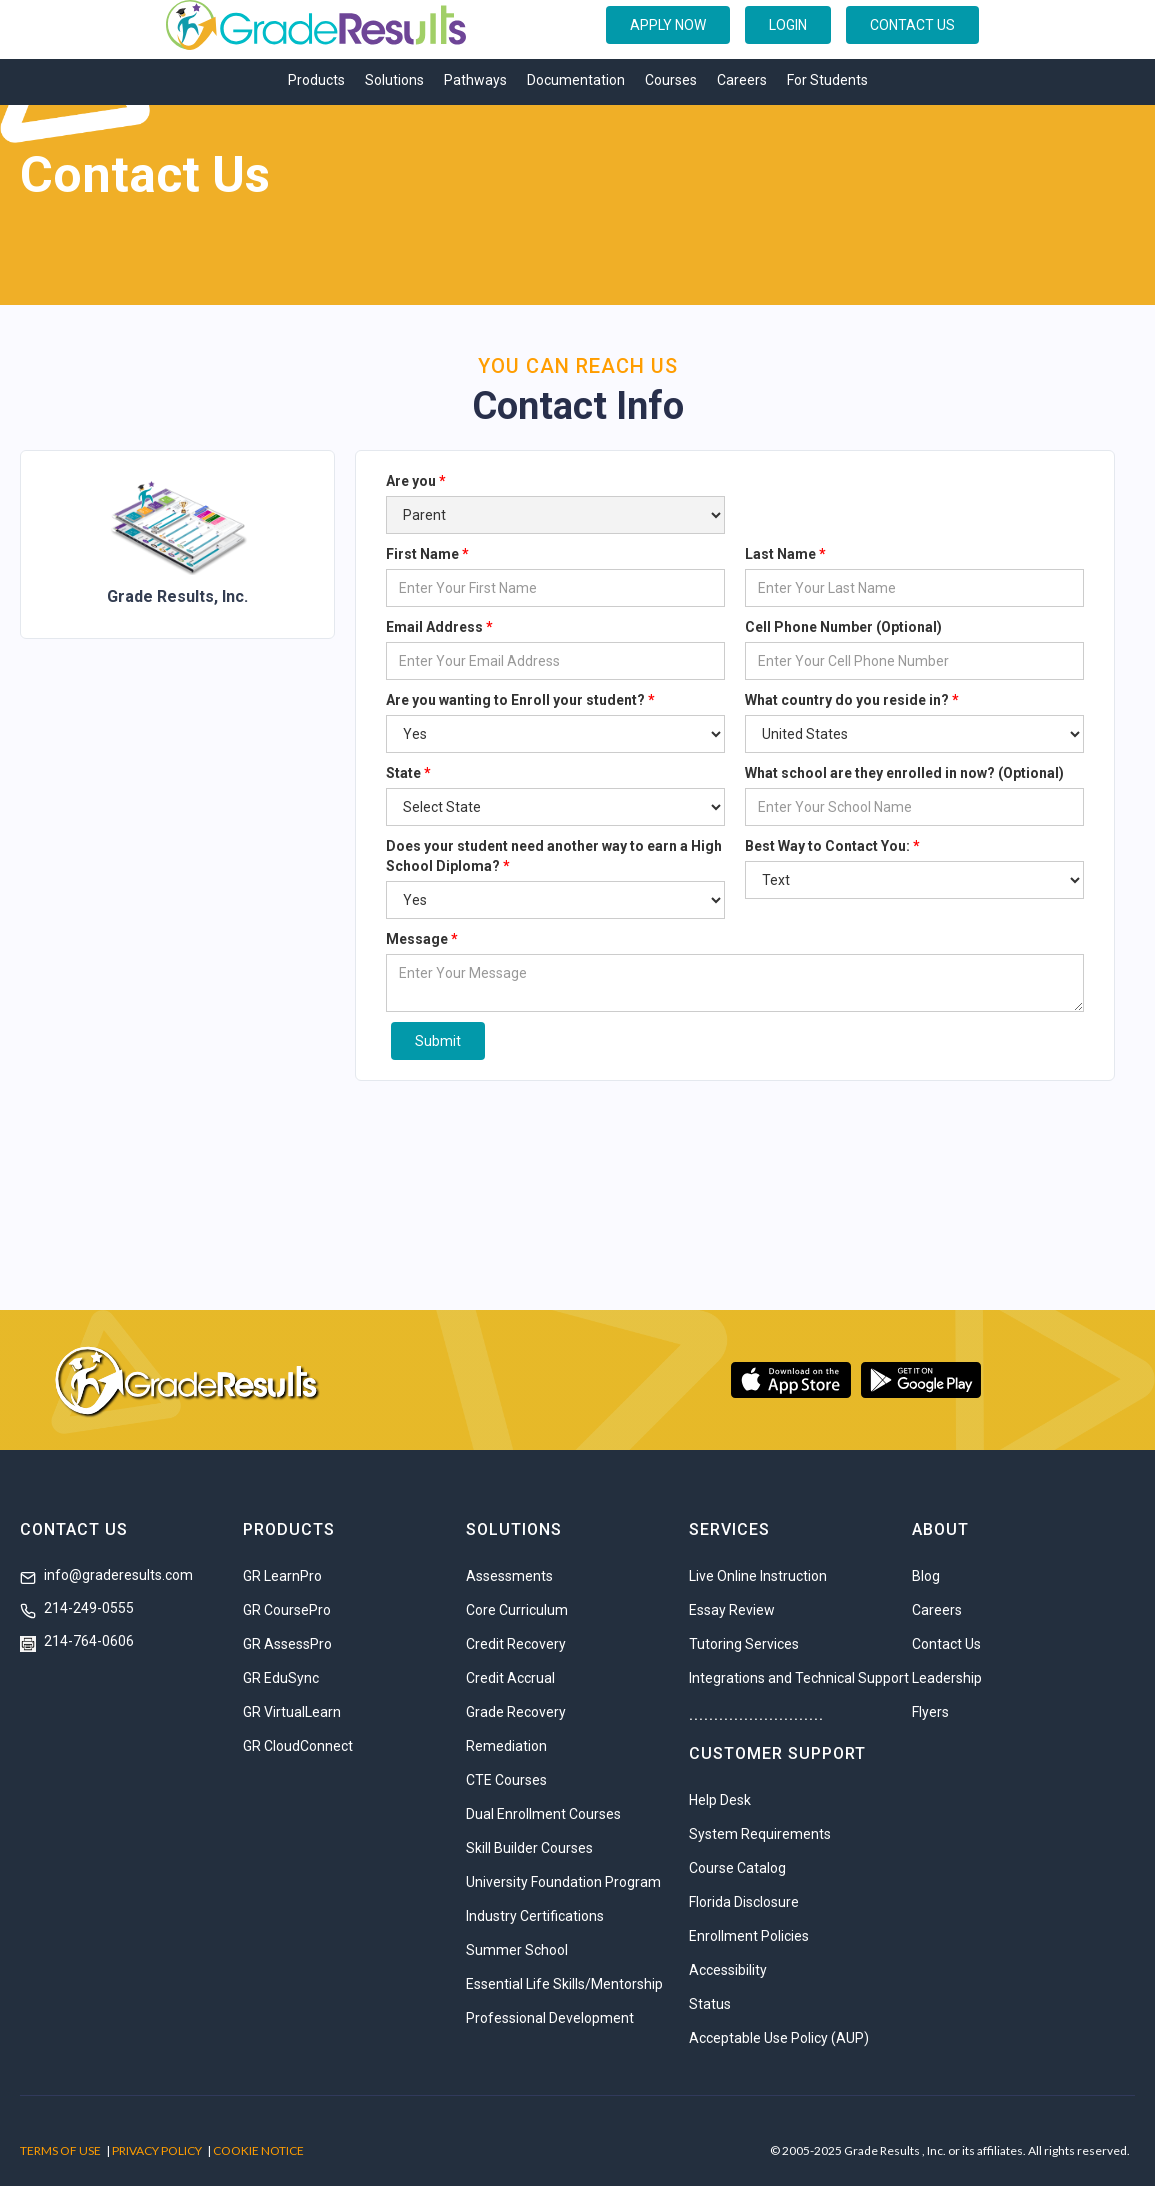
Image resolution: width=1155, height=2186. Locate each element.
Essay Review (732, 1610)
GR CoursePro (287, 1610)
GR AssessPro (287, 1644)
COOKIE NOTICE (258, 2150)
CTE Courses (506, 1780)
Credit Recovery (516, 1644)
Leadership (947, 1678)
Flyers (930, 1712)
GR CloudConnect (298, 1746)
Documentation (576, 80)
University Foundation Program (563, 1882)
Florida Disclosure (744, 1902)
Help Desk (720, 1800)
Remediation (506, 1746)
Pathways (475, 80)
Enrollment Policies (749, 1936)
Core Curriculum (517, 1610)
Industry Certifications (535, 1916)
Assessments (509, 1576)
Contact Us (946, 1644)
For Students (827, 80)
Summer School (517, 1950)
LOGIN (788, 25)
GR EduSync (281, 1678)
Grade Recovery (516, 1712)
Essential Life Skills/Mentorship (564, 1984)
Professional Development (550, 2018)
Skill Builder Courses (529, 1848)
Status (710, 2004)
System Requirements (760, 1834)
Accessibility (728, 1970)
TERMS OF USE (60, 2150)
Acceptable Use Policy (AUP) (779, 2038)
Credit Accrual (510, 1678)
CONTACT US (912, 25)
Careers (742, 80)
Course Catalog (737, 1868)
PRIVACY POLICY (157, 2150)
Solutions (394, 80)
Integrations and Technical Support (799, 1678)
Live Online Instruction (758, 1576)
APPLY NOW (668, 25)
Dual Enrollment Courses (543, 1814)
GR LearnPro (282, 1576)
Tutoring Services (744, 1644)
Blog (926, 1576)
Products (316, 80)
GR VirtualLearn (292, 1712)
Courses (671, 80)
